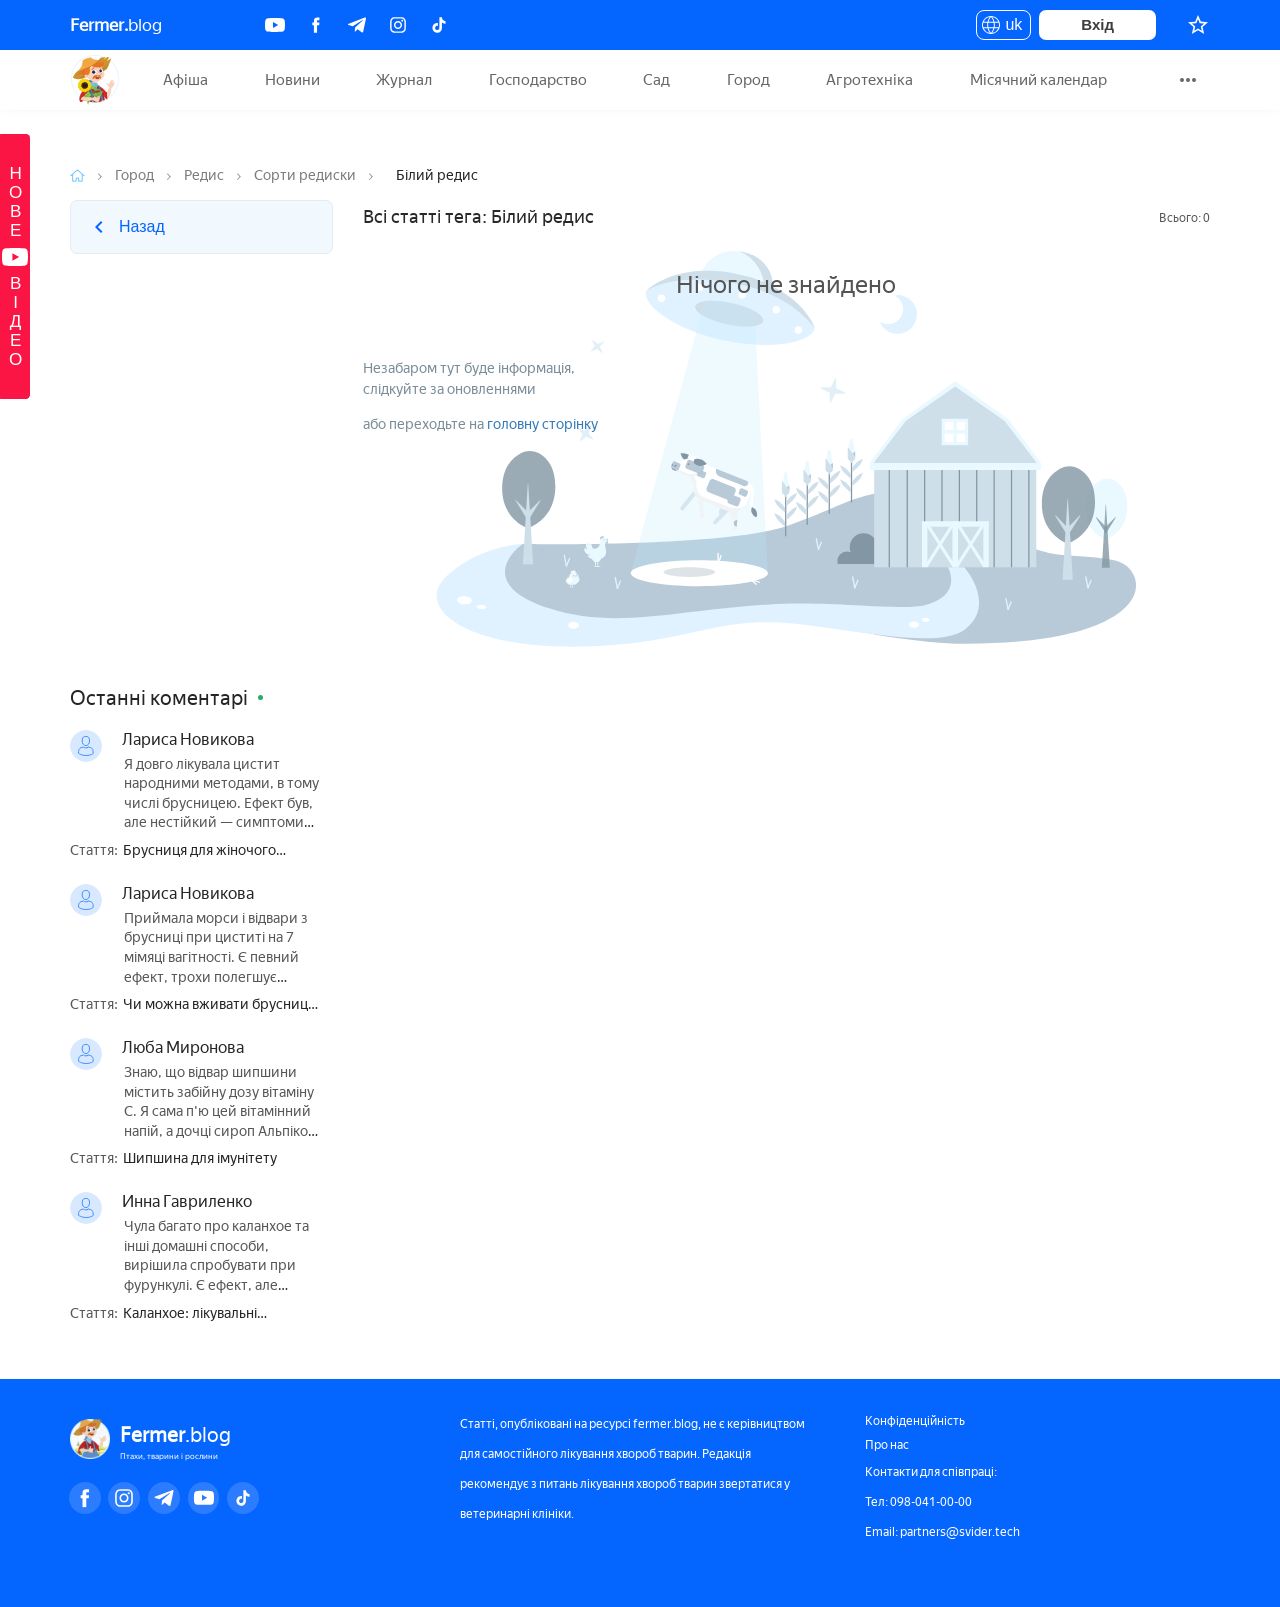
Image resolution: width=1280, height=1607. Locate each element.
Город (748, 80)
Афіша (185, 80)
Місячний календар (1038, 80)
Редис (204, 175)
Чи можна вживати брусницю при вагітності (221, 1005)
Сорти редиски (305, 175)
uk (1003, 28)
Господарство (538, 80)
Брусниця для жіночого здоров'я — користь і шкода (213, 851)
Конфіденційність (915, 1421)
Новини (292, 80)
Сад (656, 80)
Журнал (404, 80)
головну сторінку (542, 424)
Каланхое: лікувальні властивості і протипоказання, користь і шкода (222, 1314)
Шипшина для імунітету (200, 1159)
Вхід (1097, 24)
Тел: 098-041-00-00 (918, 1502)
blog (116, 25)
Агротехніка (869, 80)
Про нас (887, 1445)
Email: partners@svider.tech (942, 1532)
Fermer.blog (94, 80)
